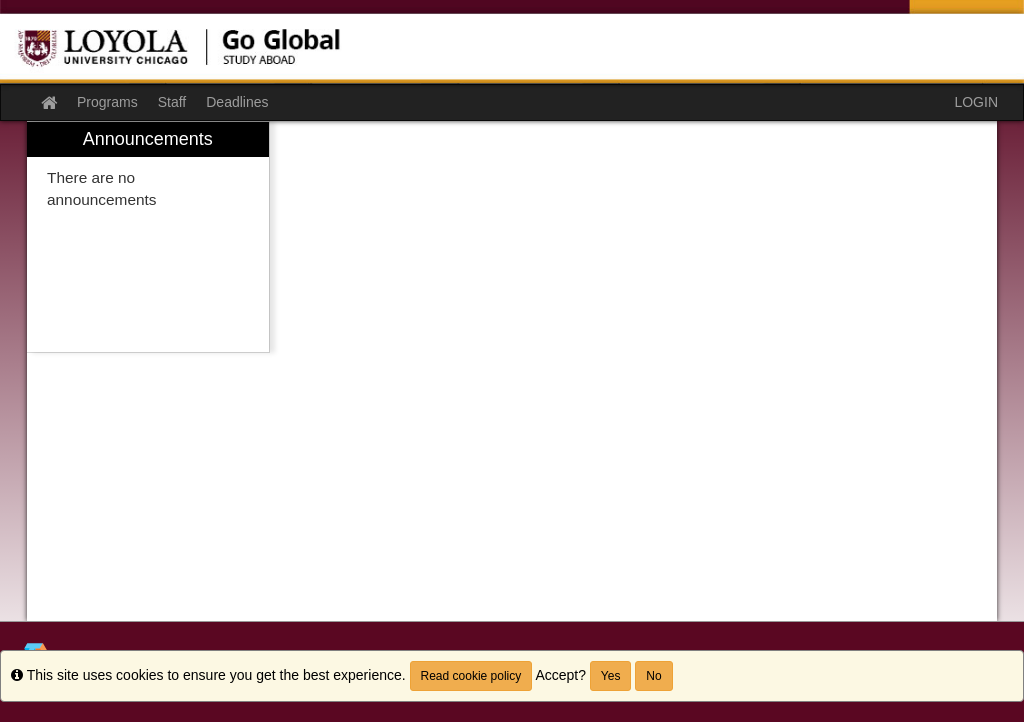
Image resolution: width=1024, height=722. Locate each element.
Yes (611, 676)
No (653, 676)
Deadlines (237, 102)
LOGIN (976, 102)
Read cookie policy (471, 676)
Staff (172, 102)
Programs (107, 102)
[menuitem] (148, 237)
